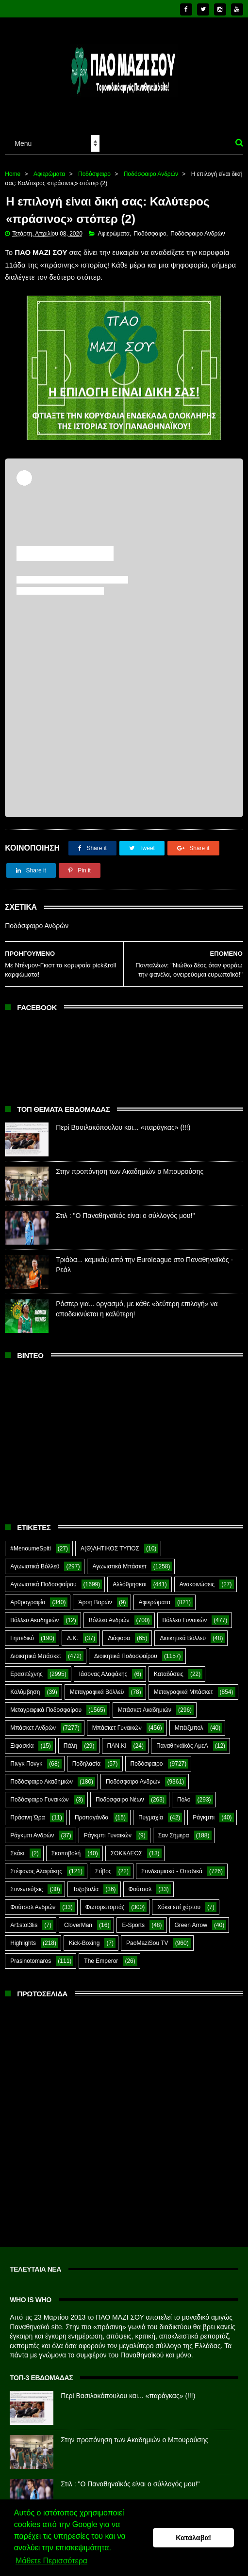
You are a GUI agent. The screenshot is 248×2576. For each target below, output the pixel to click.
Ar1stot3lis (23, 1925)
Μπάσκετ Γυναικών (117, 1727)
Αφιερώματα (49, 174)
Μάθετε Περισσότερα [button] (51, 2561)
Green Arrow (191, 1925)
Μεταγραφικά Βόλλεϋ (97, 1692)
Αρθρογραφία (27, 1602)
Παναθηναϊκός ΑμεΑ (182, 1745)
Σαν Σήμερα (173, 1835)
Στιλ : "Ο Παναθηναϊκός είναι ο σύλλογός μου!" (125, 1215)
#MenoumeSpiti (30, 1548)
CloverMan (78, 1925)
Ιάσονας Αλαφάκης (103, 1674)
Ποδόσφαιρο (94, 174)
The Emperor (101, 1961)
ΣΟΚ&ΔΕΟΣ (127, 1853)
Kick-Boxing (84, 1943)
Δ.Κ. (72, 1638)
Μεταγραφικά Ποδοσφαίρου (46, 1710)
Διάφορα (119, 1638)
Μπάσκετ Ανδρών (33, 1727)
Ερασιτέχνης (26, 1674)
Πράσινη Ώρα (27, 1817)
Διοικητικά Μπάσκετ (35, 1656)
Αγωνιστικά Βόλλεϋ (34, 1566)
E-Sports (133, 1925)
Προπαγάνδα (92, 1817)
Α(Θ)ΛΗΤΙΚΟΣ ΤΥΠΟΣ (110, 1548)
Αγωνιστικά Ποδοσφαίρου (43, 1584)
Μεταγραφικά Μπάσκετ (183, 1692)
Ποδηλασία (86, 1763)
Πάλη (70, 1745)
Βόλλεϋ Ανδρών (109, 1620)
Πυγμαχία (150, 1817)
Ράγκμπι (204, 1817)
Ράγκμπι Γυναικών (108, 1835)
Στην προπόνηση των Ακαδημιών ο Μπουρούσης (129, 1171)
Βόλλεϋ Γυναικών (185, 1620)
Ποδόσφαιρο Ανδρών (151, 174)
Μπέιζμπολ (189, 1727)
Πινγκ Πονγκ (26, 1763)
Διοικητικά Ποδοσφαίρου (125, 1656)
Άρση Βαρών (95, 1602)
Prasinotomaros (30, 1961)
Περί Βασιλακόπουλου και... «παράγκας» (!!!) (123, 1127)
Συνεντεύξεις (26, 1889)
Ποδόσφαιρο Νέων (120, 1799)
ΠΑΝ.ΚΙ (117, 1745)
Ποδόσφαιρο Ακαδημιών (41, 1781)
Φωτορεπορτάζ (104, 1907)
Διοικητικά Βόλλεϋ (183, 1638)
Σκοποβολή (66, 1853)
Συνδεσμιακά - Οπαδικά (171, 1871)
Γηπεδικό (22, 1638)
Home (12, 174)
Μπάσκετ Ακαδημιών (144, 1710)
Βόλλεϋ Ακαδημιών (34, 1620)
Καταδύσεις (168, 1674)
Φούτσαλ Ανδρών (32, 1907)
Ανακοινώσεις (197, 1584)
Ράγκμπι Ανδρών (32, 1835)
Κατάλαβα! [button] (193, 2538)
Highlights (23, 1943)
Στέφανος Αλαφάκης (36, 1871)
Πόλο (184, 1799)
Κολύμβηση (25, 1692)
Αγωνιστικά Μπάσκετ (119, 1566)
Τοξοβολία (86, 1889)
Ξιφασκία (21, 1745)
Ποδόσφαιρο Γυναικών (39, 1799)
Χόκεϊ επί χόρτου (178, 1907)
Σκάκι (17, 1853)
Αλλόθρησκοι (129, 1584)
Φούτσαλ (140, 1889)
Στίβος (103, 1871)
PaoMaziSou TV (147, 1943)
